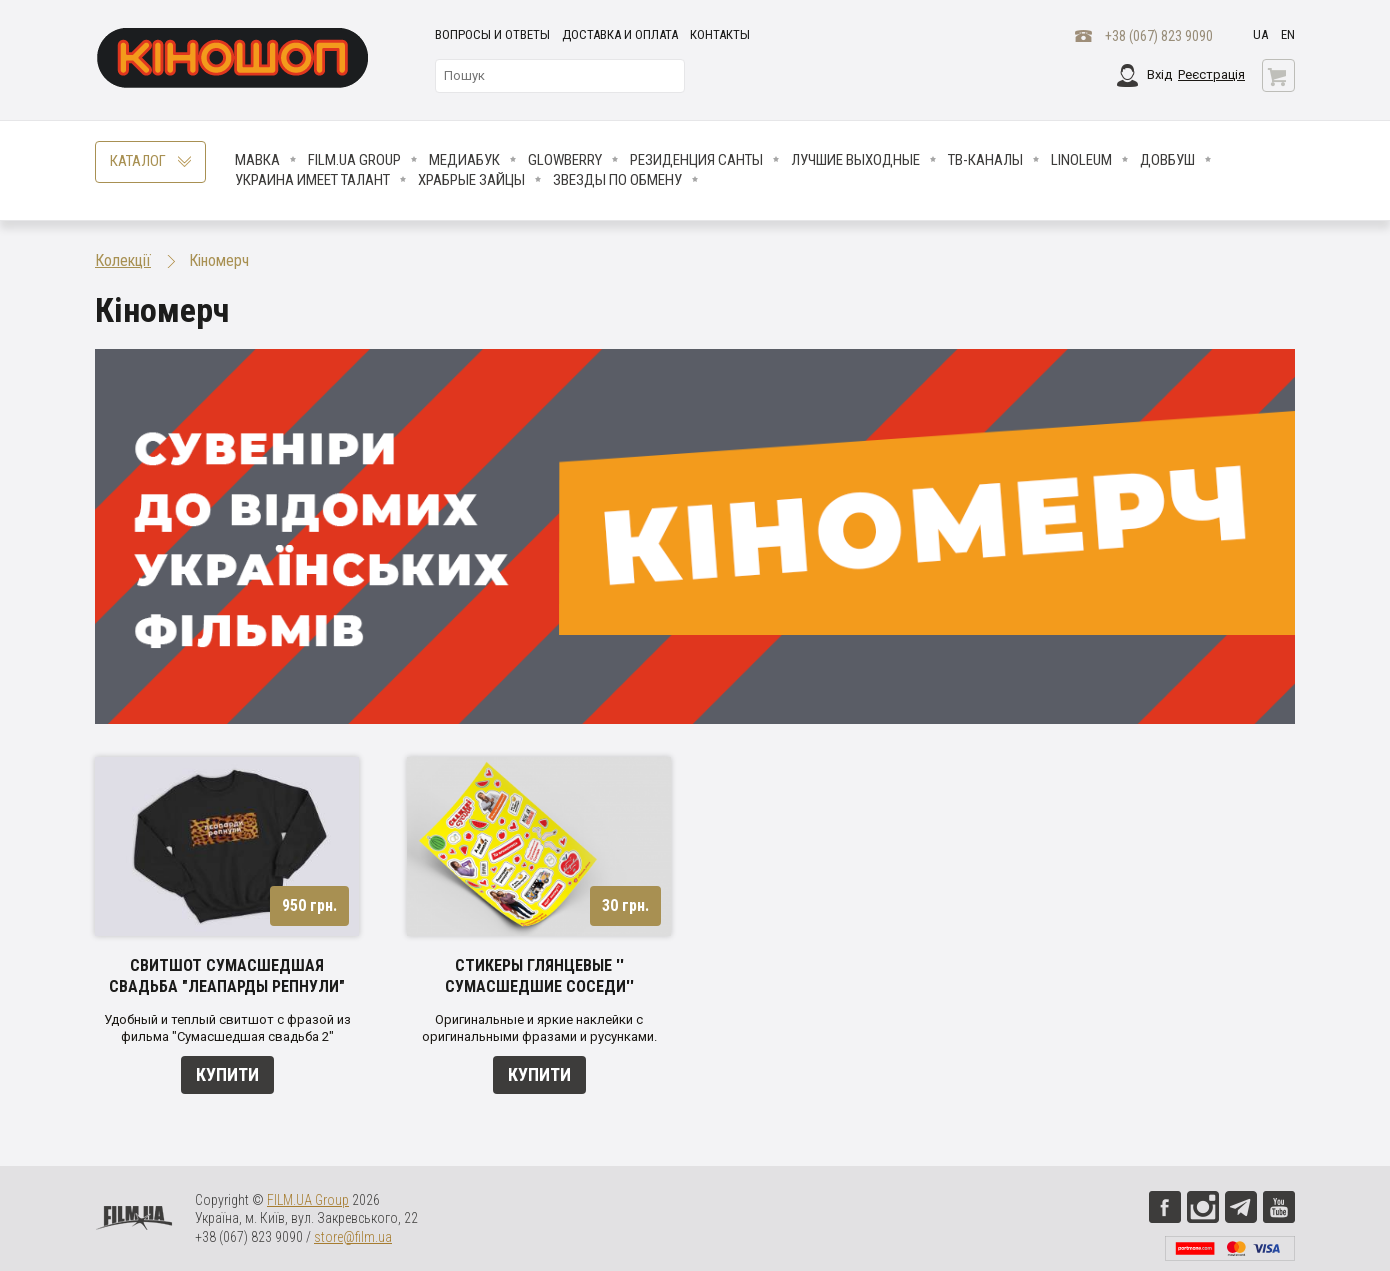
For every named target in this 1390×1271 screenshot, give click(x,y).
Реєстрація (1211, 74)
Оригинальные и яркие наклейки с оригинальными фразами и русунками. (539, 1028)
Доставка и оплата (620, 34)
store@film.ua (353, 1237)
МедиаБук (464, 160)
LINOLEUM (1081, 160)
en (1288, 34)
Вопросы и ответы (492, 34)
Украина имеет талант (312, 180)
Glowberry (565, 160)
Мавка (257, 160)
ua (1260, 34)
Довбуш (1167, 160)
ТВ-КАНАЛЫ (985, 160)
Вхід (1159, 74)
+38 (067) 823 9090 (1159, 36)
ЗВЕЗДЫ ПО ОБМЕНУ (617, 180)
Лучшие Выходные (855, 160)
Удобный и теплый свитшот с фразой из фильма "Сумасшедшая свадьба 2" (227, 1028)
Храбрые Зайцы (471, 180)
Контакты (720, 34)
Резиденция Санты (696, 160)
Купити (227, 1074)
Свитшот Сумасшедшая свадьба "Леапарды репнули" (227, 976)
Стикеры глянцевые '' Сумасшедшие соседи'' (539, 976)
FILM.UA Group (354, 160)
